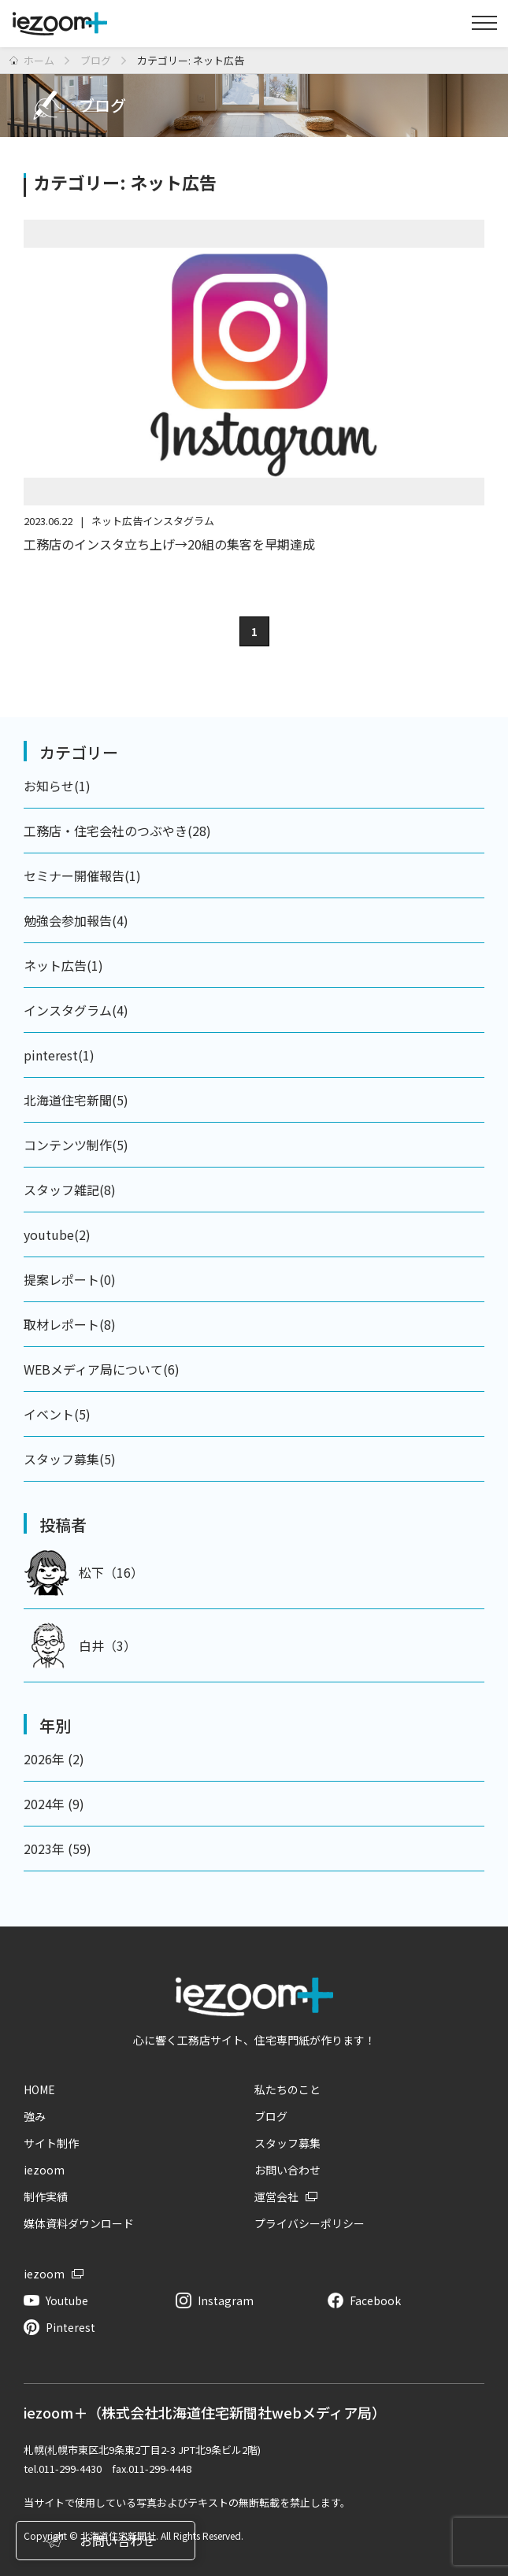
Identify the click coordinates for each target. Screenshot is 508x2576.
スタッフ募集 (287, 2143)
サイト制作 (51, 2143)
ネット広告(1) (63, 965)
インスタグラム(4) (76, 1010)
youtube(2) (57, 1234)
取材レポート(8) (70, 1324)
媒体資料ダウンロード (79, 2223)
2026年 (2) (54, 1758)
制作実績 (46, 2196)
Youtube (67, 2300)
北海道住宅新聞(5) (76, 1099)
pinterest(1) (59, 1055)
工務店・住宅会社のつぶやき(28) (117, 830)
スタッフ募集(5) (70, 1458)
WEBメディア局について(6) (102, 1369)
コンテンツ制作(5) (76, 1144)
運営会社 (276, 2196)
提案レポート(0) (70, 1279)
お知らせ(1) (57, 785)
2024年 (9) (54, 1803)
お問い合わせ (287, 2170)
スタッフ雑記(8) (70, 1189)
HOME (39, 2089)
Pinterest (70, 2327)
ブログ (270, 2116)
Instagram (226, 2300)
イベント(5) (57, 1414)
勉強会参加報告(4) (76, 920)
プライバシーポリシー (309, 2223)
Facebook (375, 2300)
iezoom (44, 2170)
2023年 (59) (57, 1848)
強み (35, 2116)
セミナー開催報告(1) (82, 875)
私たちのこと (287, 2089)
